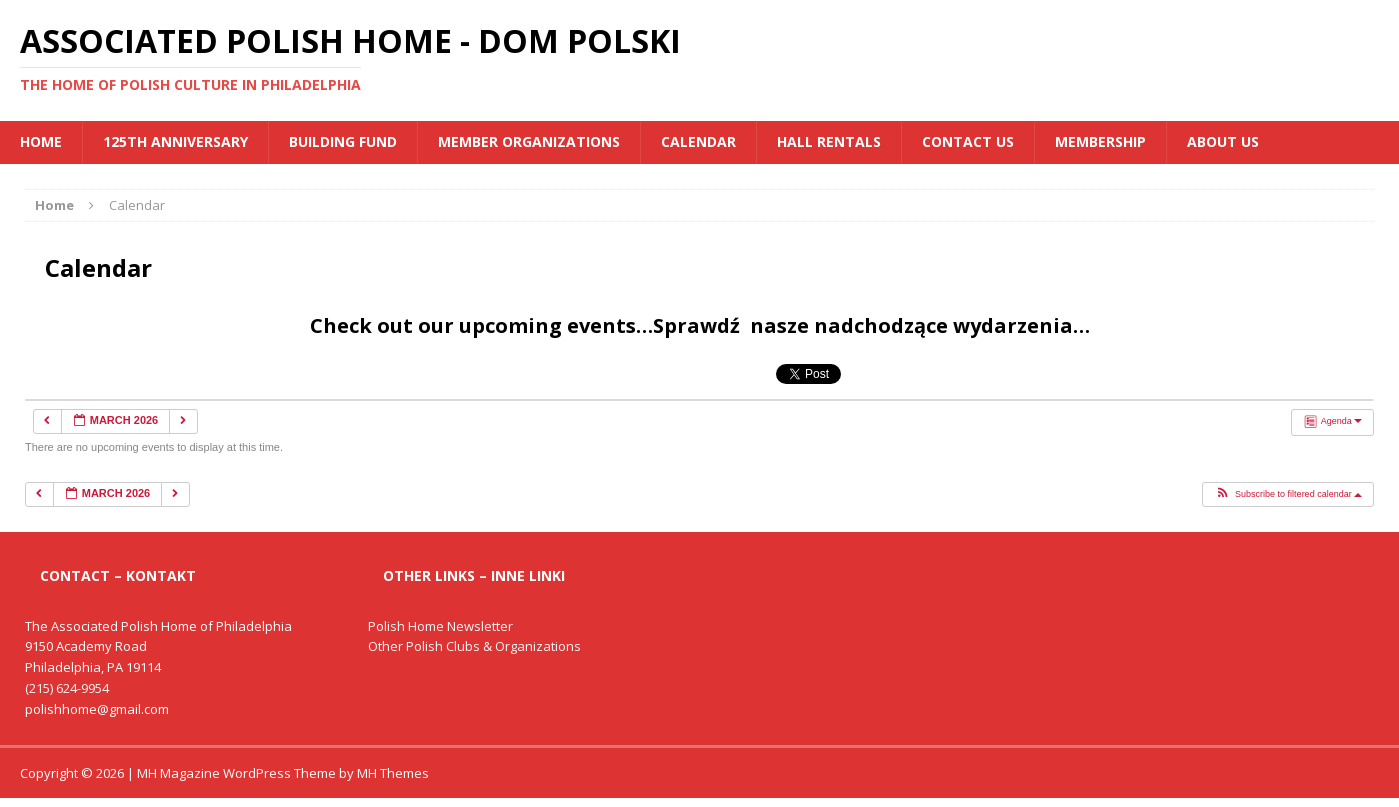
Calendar (698, 141)
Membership (1100, 141)
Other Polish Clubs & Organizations (474, 646)
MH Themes (393, 773)
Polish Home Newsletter (440, 626)
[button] (1288, 495)
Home (41, 141)
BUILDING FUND (343, 141)
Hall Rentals (829, 141)
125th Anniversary (175, 141)
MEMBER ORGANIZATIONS (529, 141)
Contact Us (968, 141)
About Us (1223, 141)
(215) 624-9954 (67, 688)
